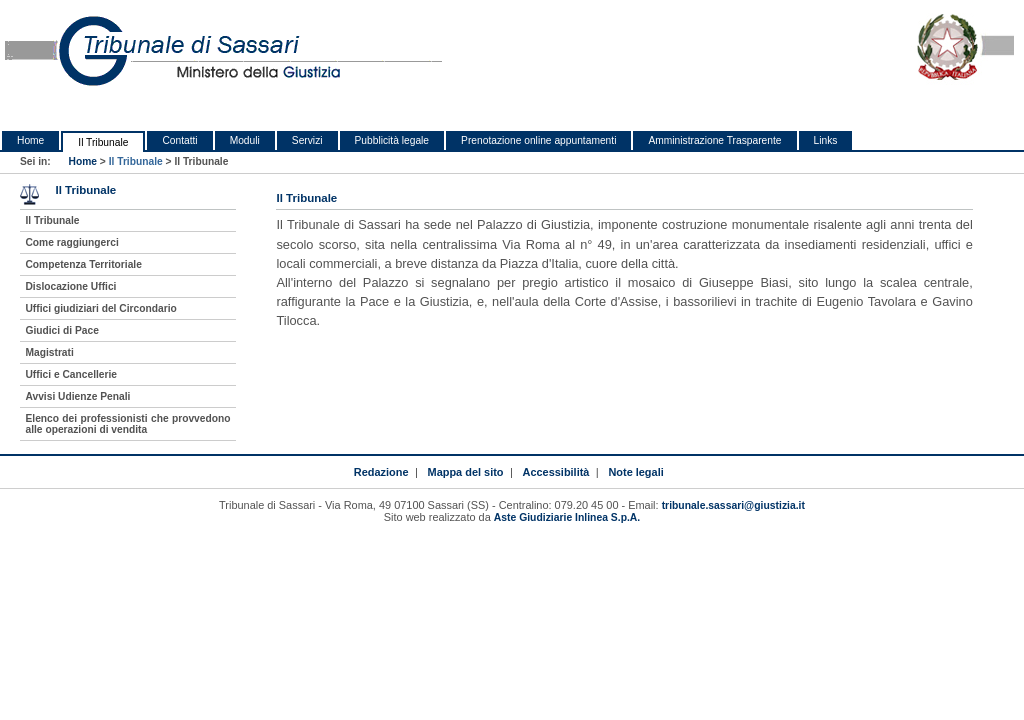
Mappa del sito (466, 472)
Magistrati (49, 352)
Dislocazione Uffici (70, 286)
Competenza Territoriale (83, 264)
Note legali (635, 472)
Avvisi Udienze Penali (77, 396)
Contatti (179, 140)
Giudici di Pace (61, 330)
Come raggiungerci (71, 242)
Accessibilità (556, 472)
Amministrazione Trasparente (714, 140)
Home (30, 140)
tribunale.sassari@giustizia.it (733, 505)
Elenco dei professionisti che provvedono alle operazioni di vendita (127, 424)
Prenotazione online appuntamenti (538, 140)
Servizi (307, 140)
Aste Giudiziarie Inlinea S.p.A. (567, 517)
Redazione (381, 472)
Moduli (245, 140)
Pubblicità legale (392, 140)
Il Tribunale (103, 142)
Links (826, 140)
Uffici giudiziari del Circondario (100, 308)
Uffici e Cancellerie (71, 374)
